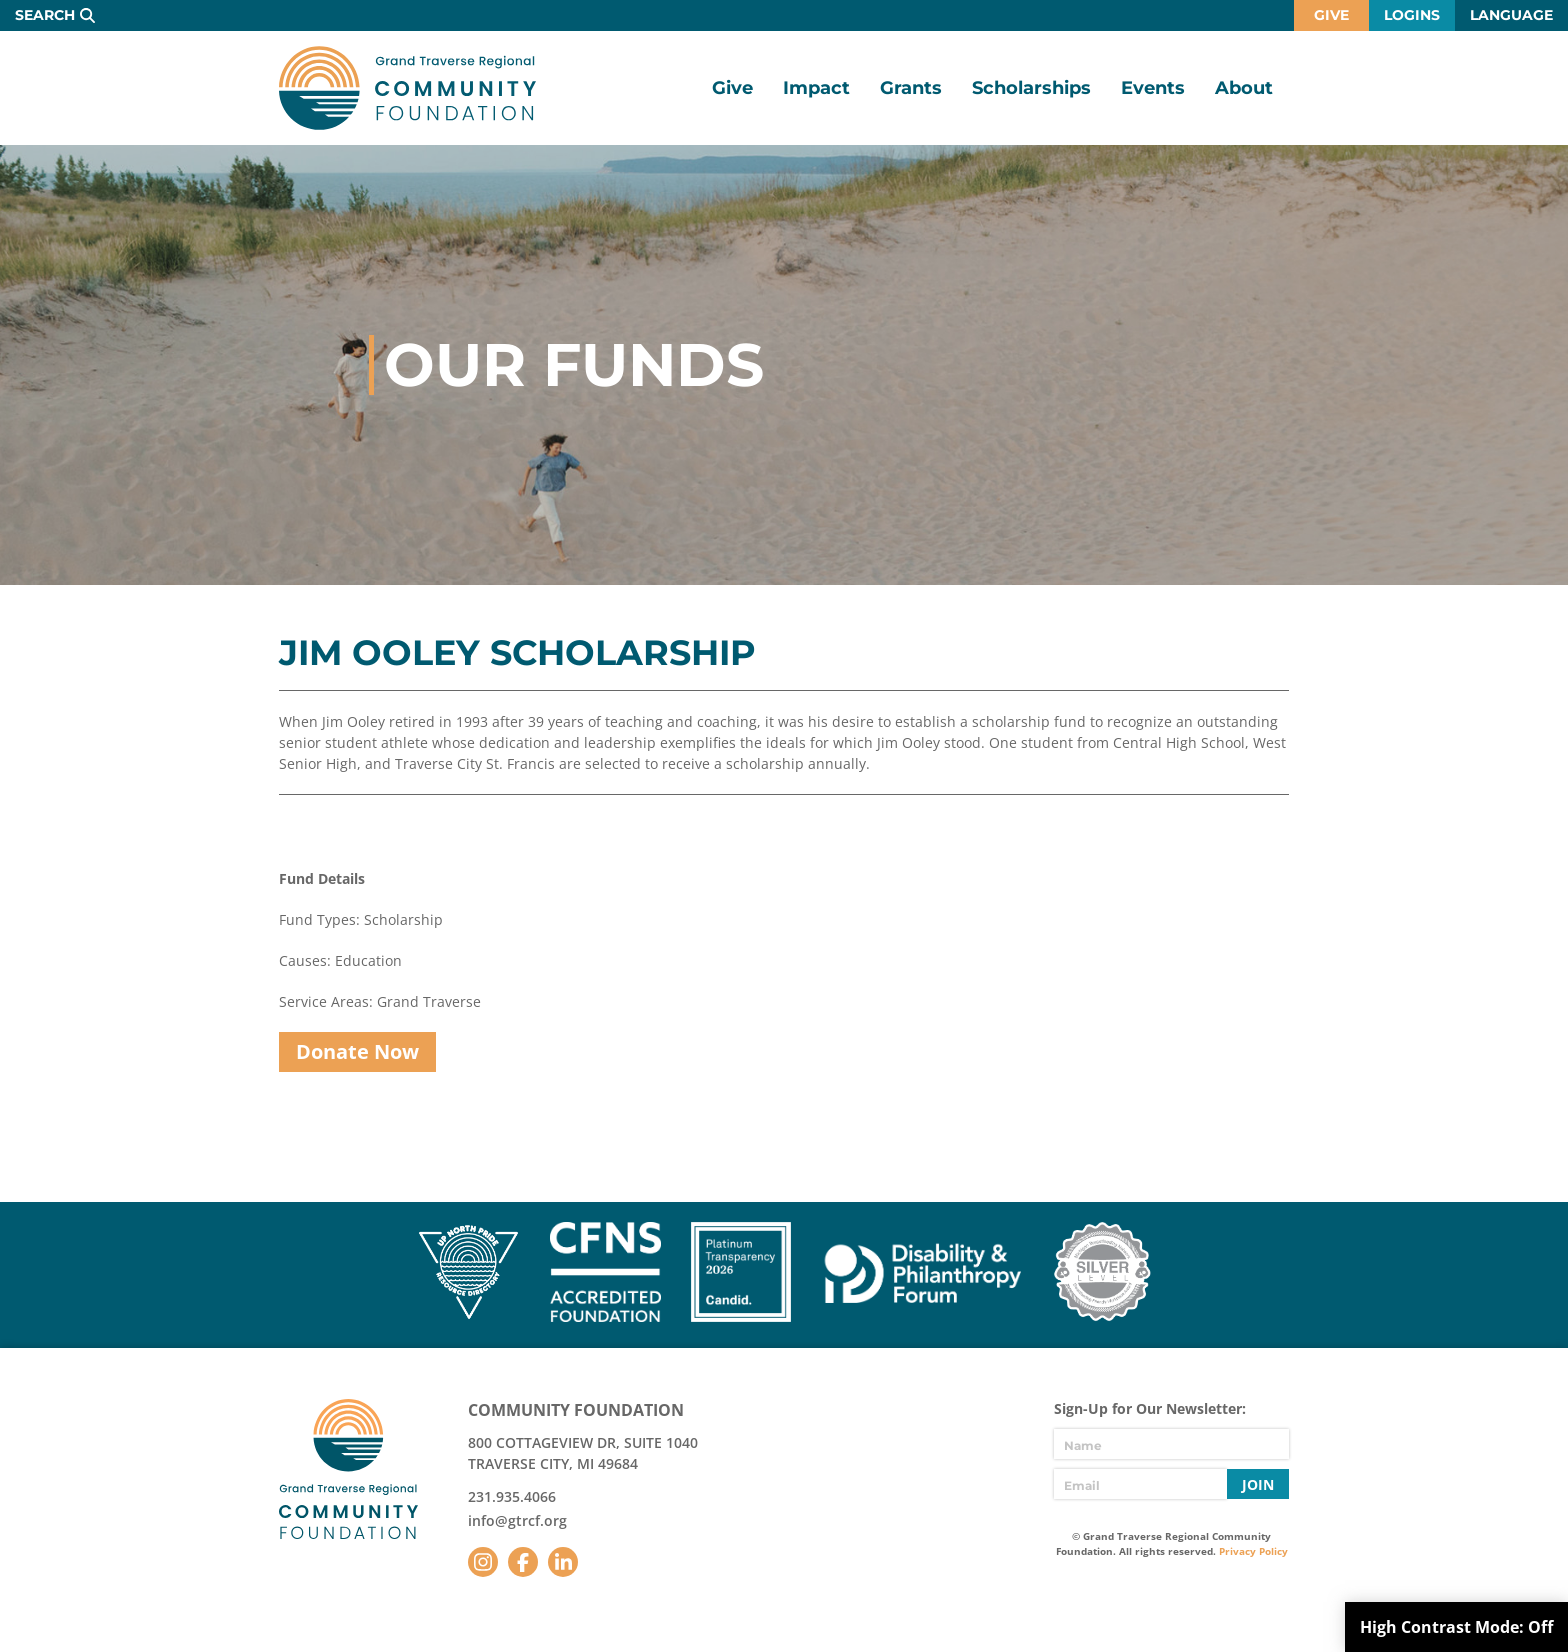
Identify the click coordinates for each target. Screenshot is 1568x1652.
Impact (816, 88)
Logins (1412, 15)
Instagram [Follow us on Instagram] (483, 1562)
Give (1331, 15)
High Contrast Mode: (1456, 1627)
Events (1153, 88)
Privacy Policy (1253, 1551)
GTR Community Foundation (407, 88)
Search (45, 15)
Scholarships (1031, 88)
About (1244, 88)
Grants (911, 88)
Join (1258, 1484)
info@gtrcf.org (517, 1520)
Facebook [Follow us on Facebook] (523, 1562)
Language (1511, 15)
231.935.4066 (512, 1496)
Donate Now (357, 1051)
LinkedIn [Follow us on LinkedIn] (563, 1562)
